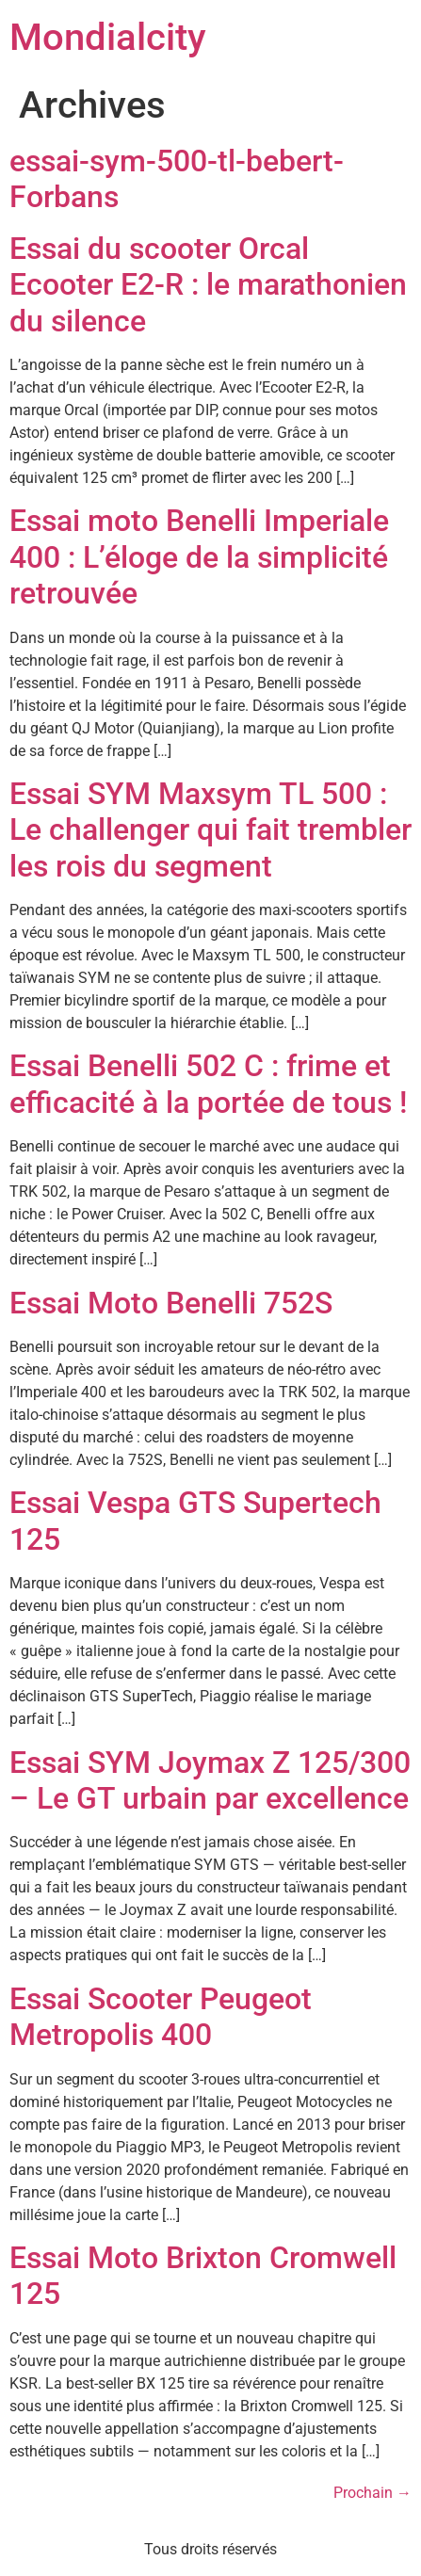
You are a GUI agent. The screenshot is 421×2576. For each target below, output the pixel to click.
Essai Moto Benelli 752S (170, 1303)
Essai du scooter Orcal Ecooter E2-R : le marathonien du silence (208, 285)
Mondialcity (107, 37)
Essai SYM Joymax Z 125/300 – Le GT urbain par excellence (210, 1780)
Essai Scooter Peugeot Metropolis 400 (160, 2017)
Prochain (372, 2493)
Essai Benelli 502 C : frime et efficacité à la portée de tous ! (208, 1083)
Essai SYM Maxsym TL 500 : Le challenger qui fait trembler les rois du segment (210, 830)
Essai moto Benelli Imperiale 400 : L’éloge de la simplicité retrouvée (199, 557)
